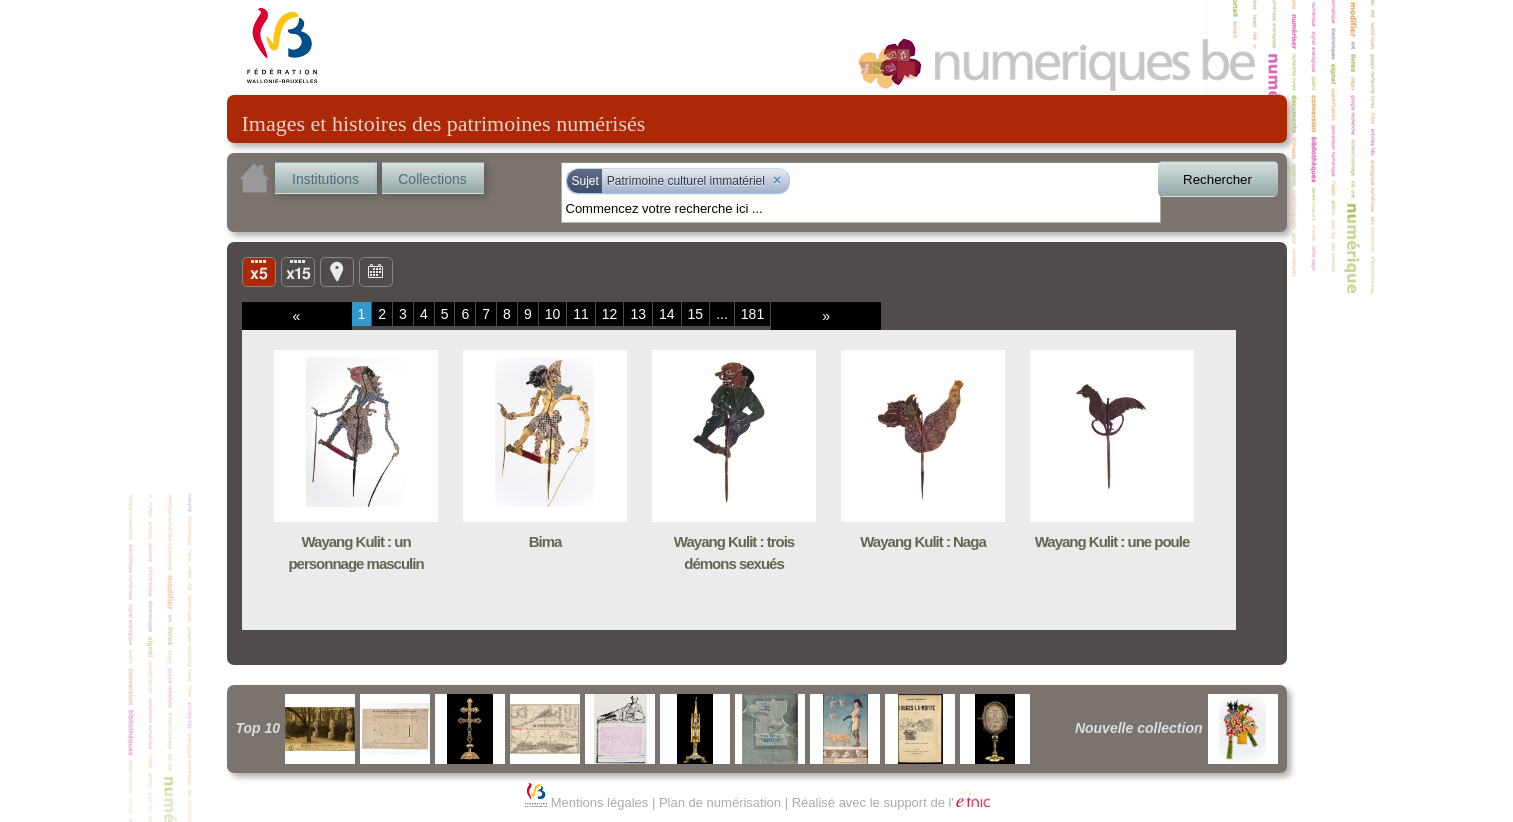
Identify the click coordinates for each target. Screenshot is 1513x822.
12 (610, 314)
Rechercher (1217, 179)
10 (553, 314)
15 (696, 314)
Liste (298, 271)
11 (581, 314)
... (722, 314)
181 (752, 314)
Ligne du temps (376, 271)
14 (667, 314)
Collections (432, 179)
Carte (337, 271)
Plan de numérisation (720, 802)
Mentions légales (600, 802)
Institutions (325, 179)
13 (638, 314)
